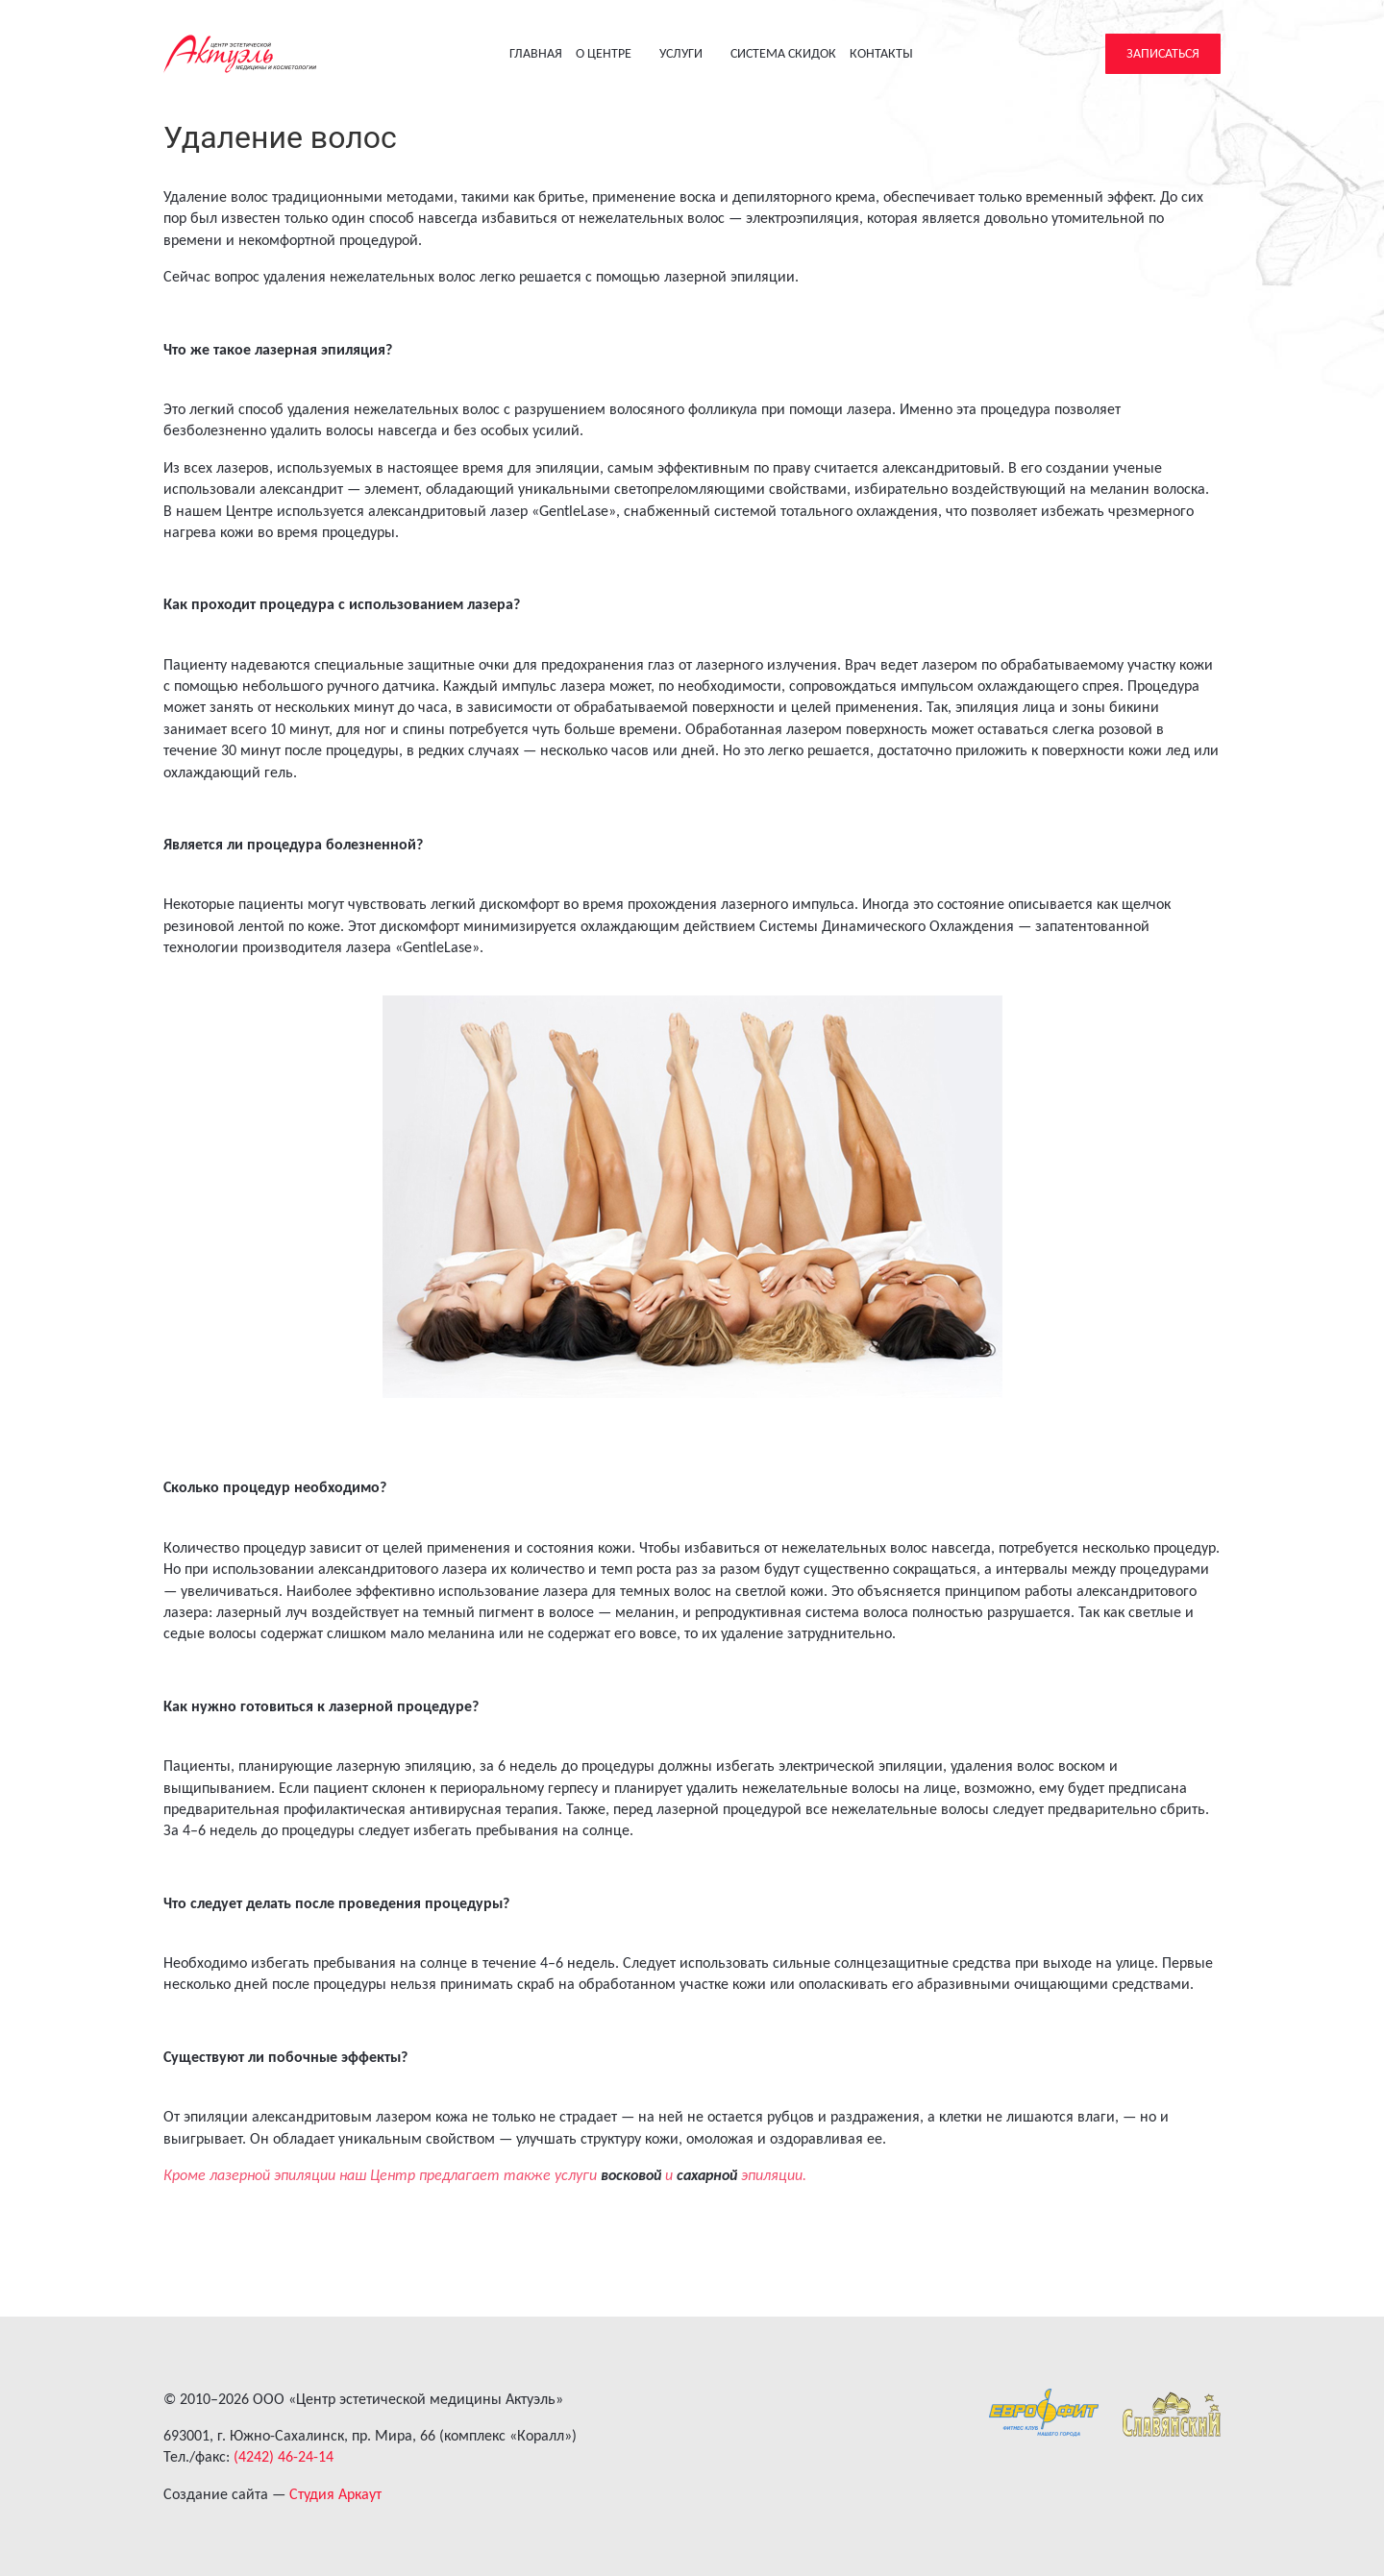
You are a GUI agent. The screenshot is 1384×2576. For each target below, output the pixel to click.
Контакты (881, 53)
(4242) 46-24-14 (284, 2456)
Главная (535, 53)
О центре (612, 53)
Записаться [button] (1162, 53)
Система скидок (783, 53)
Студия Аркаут (335, 2494)
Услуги (689, 53)
